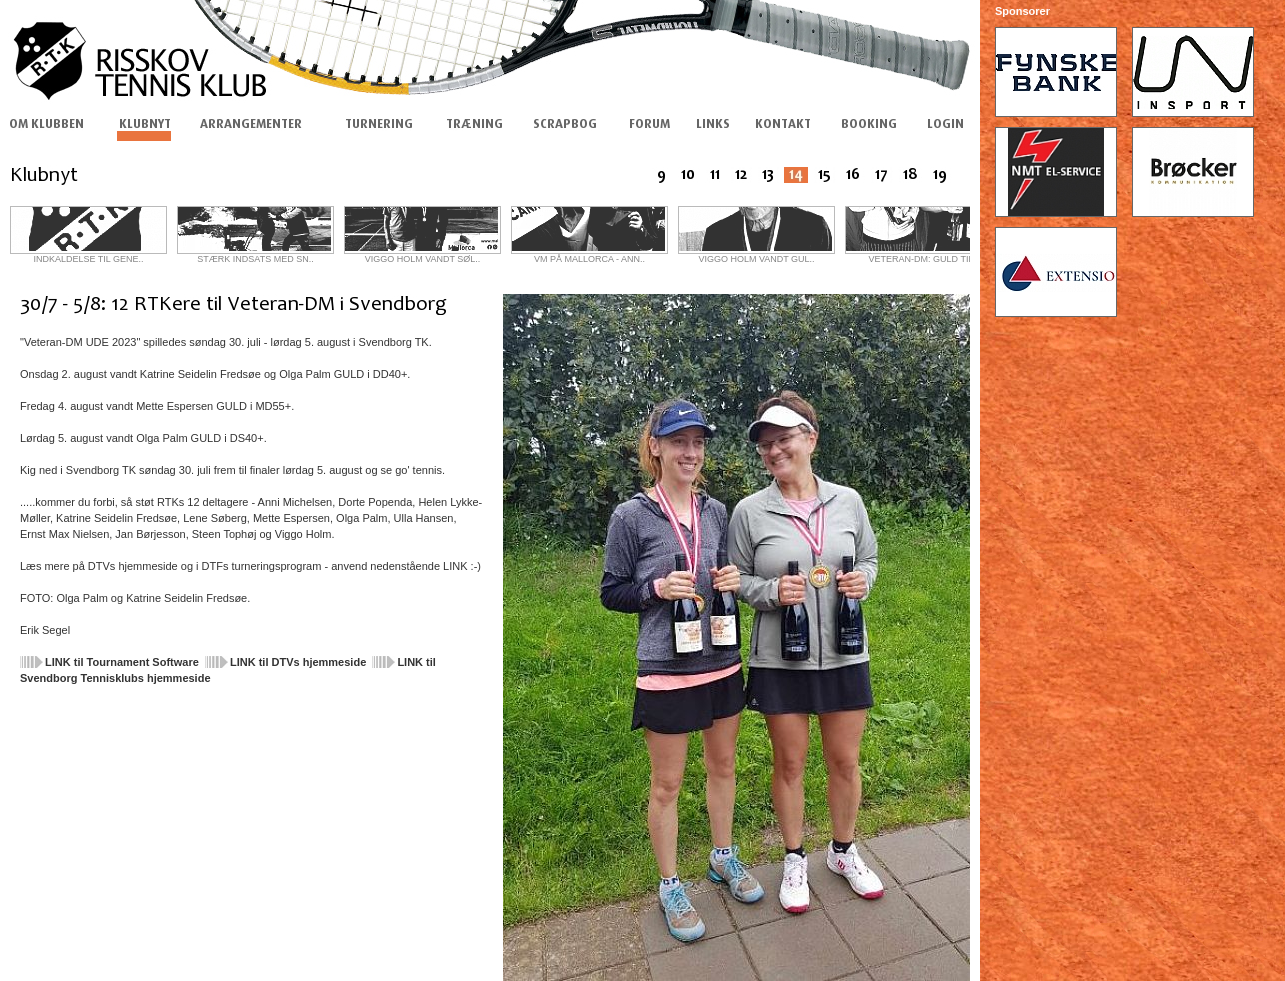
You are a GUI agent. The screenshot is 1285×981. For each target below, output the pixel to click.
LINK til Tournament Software (122, 662)
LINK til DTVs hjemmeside (298, 662)
